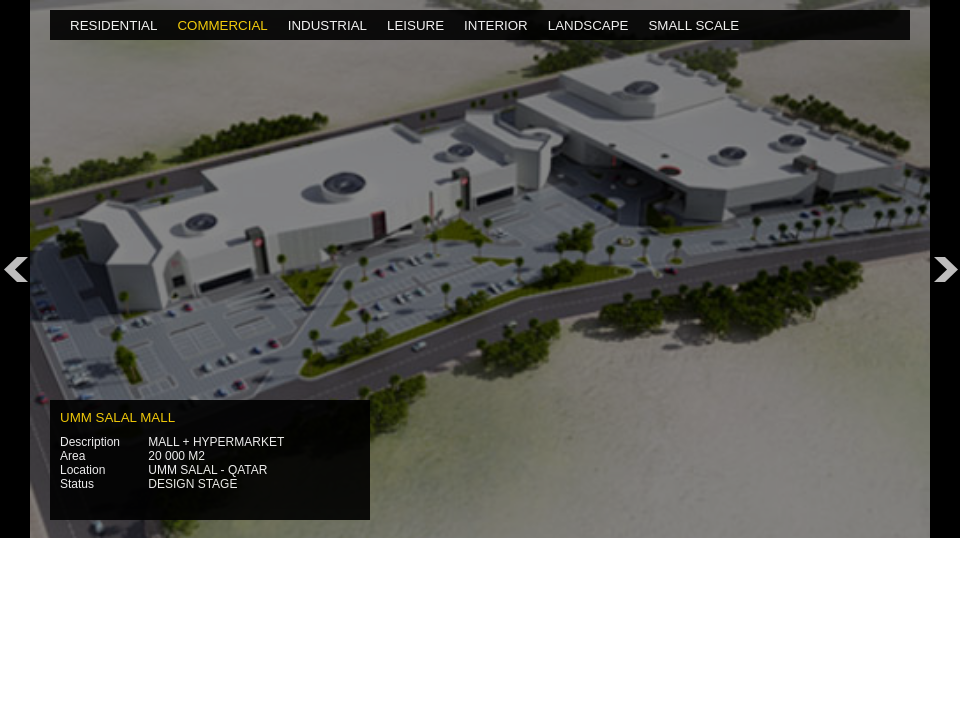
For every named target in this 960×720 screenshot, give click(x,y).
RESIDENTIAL (113, 25)
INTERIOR (496, 25)
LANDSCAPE (588, 25)
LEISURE (415, 25)
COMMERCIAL (222, 25)
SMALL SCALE (693, 25)
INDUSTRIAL (327, 25)
